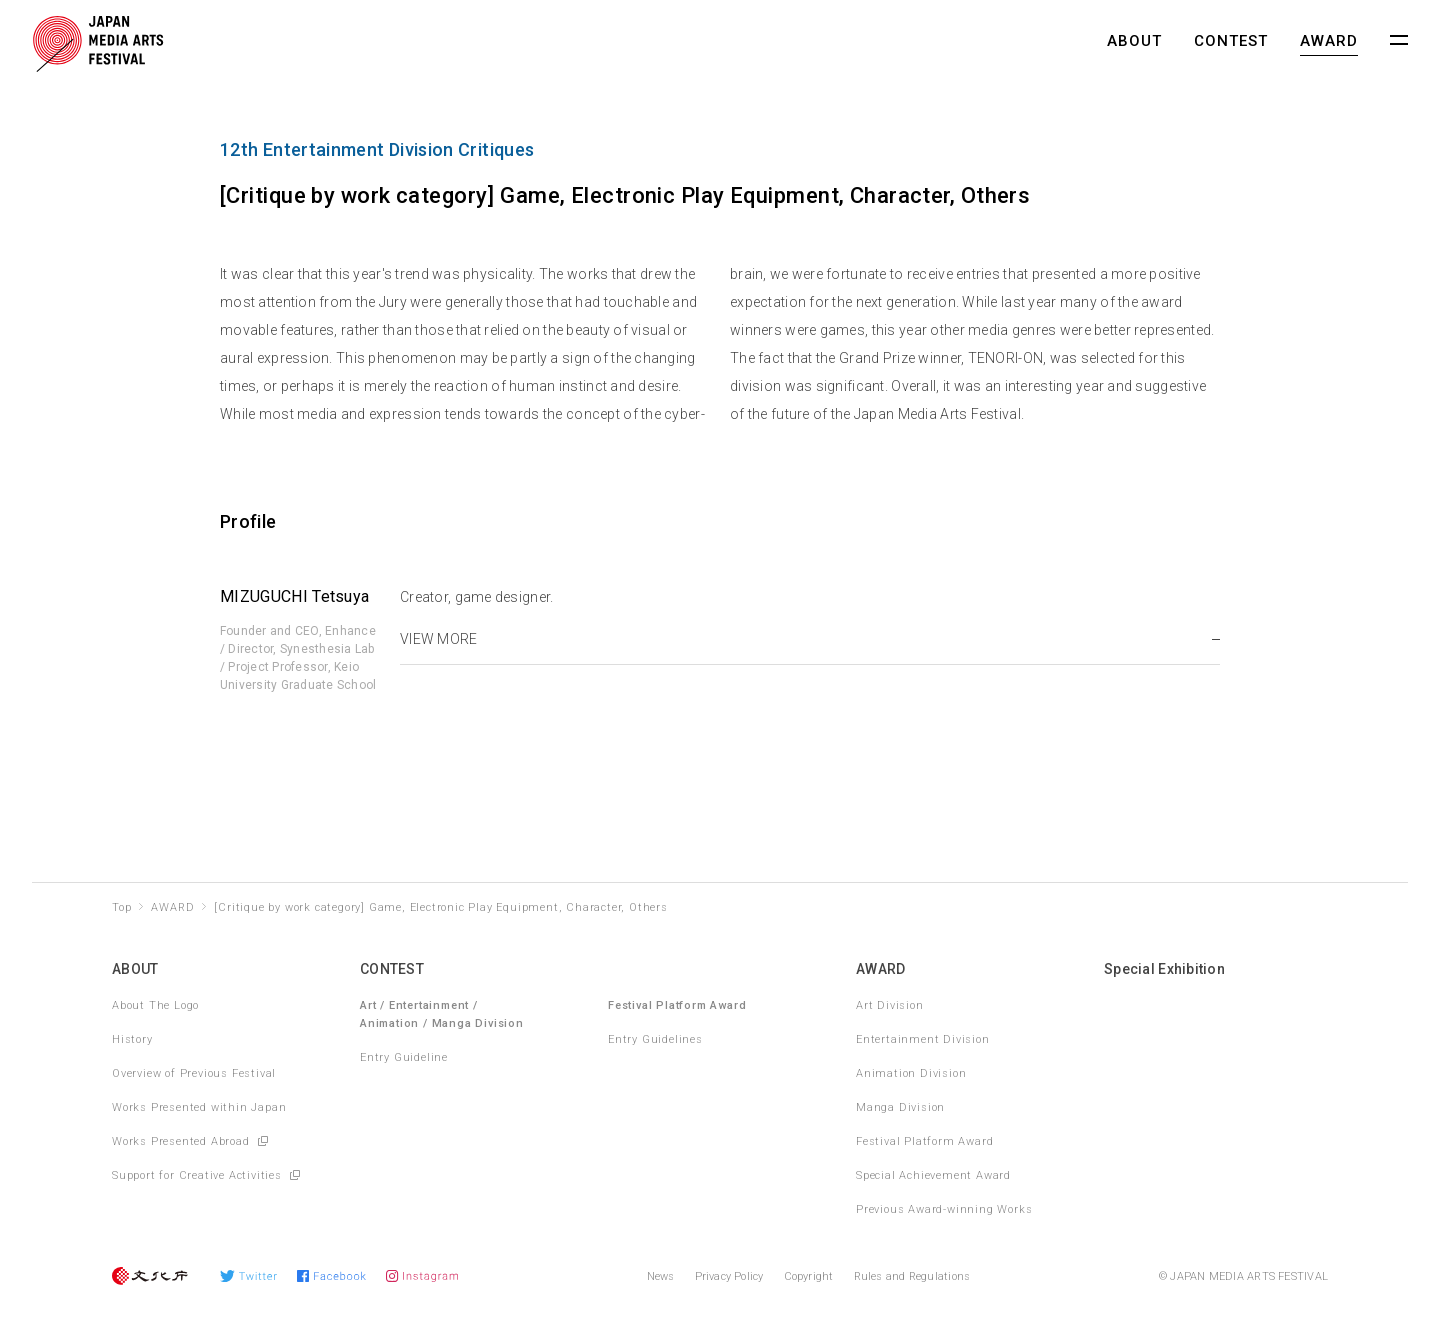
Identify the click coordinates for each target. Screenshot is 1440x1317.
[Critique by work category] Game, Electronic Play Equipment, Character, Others (440, 907)
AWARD (1329, 41)
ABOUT (1134, 41)
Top (121, 907)
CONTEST (1231, 41)
